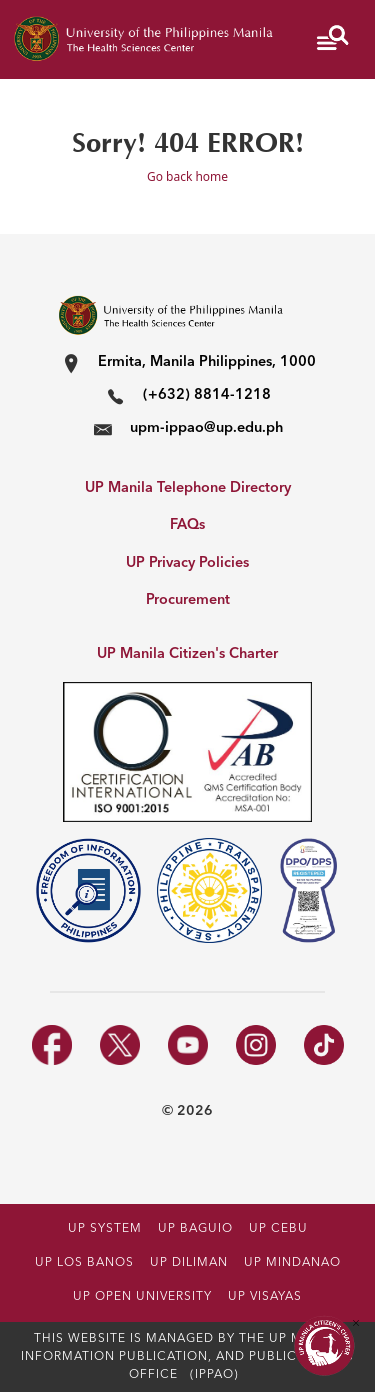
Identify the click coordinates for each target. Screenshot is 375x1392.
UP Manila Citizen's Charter (187, 654)
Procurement (188, 600)
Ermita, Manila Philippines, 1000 (207, 362)
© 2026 (187, 1111)
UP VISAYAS (265, 1297)
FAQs (187, 525)
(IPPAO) (214, 1375)
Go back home (187, 176)
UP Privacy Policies (187, 563)
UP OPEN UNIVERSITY (142, 1297)
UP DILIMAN (189, 1263)
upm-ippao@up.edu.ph (206, 428)
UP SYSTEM (105, 1229)
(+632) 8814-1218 (207, 395)
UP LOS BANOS (84, 1263)
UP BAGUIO (195, 1229)
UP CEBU (278, 1229)
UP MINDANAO (292, 1263)
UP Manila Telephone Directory (188, 488)
